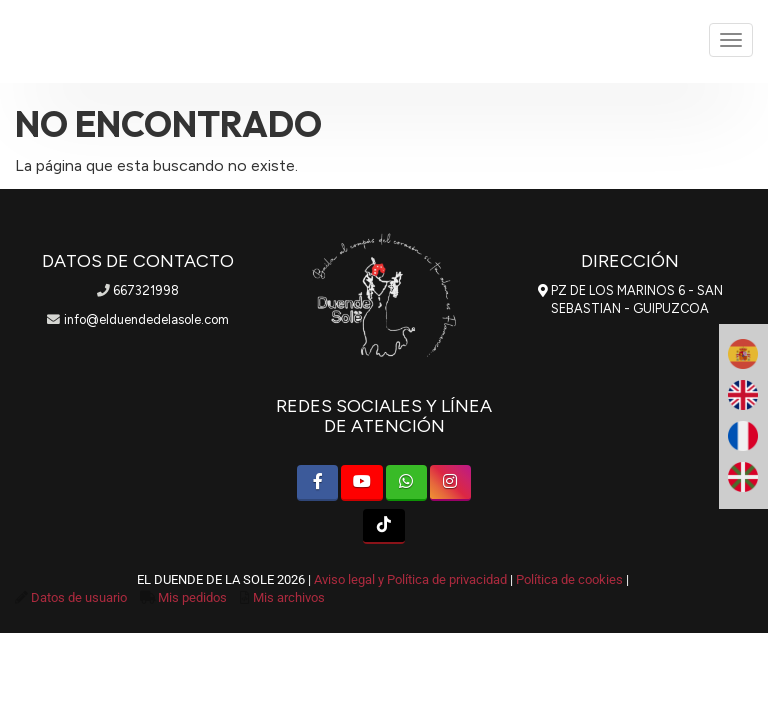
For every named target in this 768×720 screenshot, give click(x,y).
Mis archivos (289, 597)
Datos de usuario (79, 597)
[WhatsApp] (406, 482)
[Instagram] (450, 482)
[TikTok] (383, 526)
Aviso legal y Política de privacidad (410, 579)
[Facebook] (317, 482)
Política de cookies (569, 579)
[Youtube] (361, 482)
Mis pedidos (192, 597)
